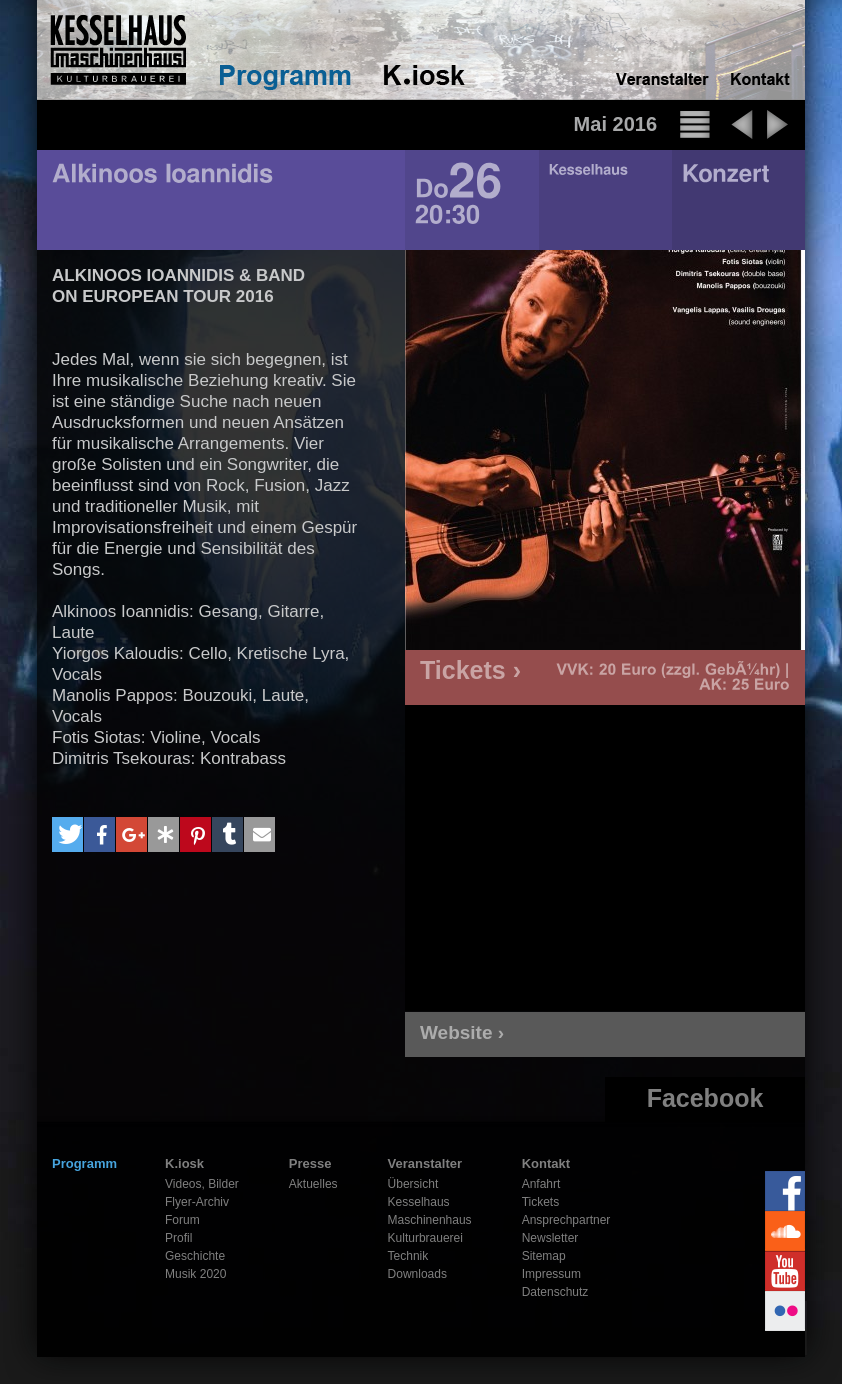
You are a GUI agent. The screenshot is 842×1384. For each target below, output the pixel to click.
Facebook (705, 1098)
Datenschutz (555, 1292)
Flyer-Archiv (197, 1202)
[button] (67, 834)
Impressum (551, 1274)
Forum (182, 1220)
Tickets (541, 1202)
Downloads (417, 1274)
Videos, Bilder (202, 1184)
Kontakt (546, 1163)
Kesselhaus (419, 1202)
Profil (178, 1238)
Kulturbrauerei (425, 1238)
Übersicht (413, 1184)
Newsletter (550, 1238)
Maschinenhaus (430, 1220)
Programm (84, 1163)
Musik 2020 (195, 1274)
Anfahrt (541, 1184)
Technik (408, 1256)
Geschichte (195, 1256)
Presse (310, 1163)
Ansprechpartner (566, 1220)
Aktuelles (313, 1184)
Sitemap (544, 1256)
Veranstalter (425, 1163)
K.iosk (184, 1163)
